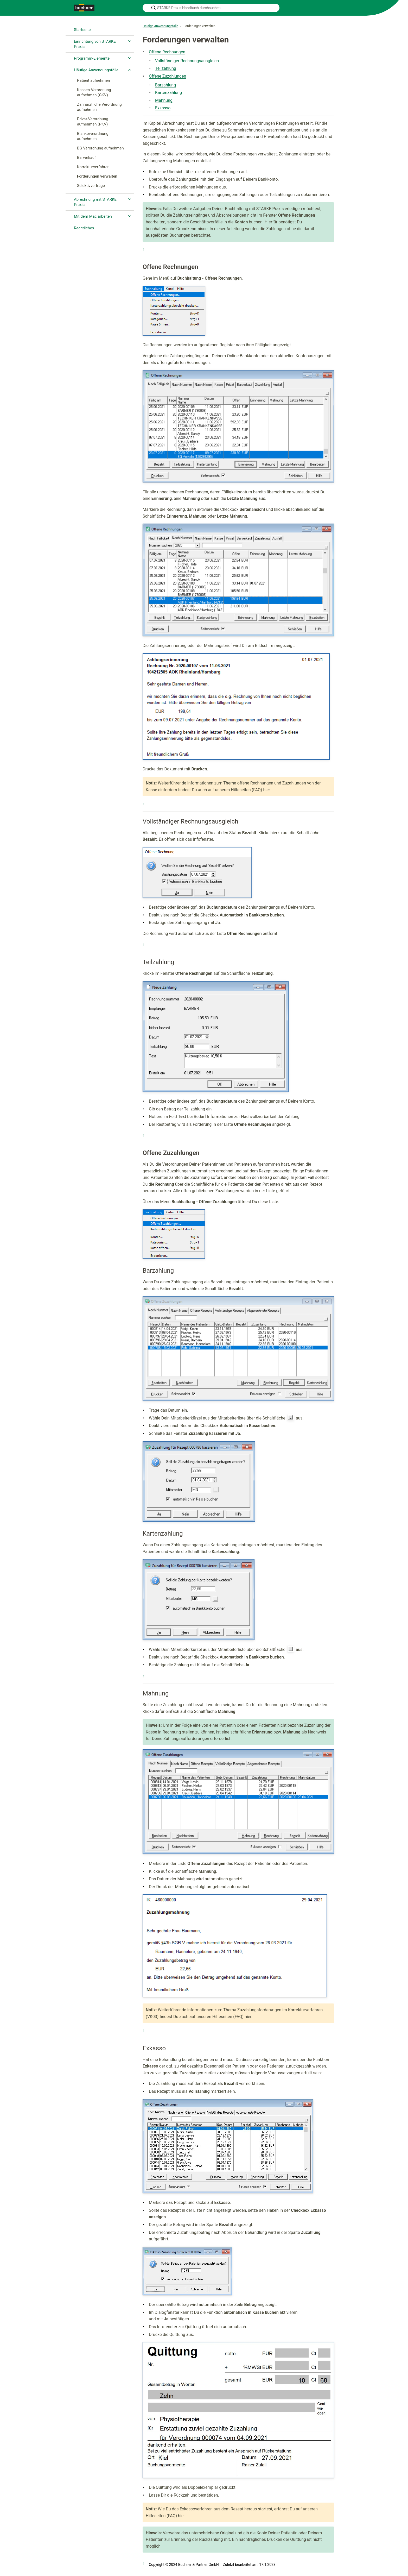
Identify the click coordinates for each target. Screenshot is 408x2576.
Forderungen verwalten (97, 176)
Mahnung (164, 100)
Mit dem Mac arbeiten (93, 216)
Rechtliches (84, 228)
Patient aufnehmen (93, 80)
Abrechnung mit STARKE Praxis (95, 202)
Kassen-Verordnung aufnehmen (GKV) (94, 92)
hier (266, 789)
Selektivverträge (91, 185)
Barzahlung (165, 85)
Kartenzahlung (168, 92)
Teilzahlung (165, 68)
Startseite (82, 29)
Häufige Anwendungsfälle (96, 70)
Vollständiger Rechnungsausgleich (187, 60)
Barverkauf (86, 157)
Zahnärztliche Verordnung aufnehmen (99, 107)
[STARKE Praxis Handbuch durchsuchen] (211, 8)
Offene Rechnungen (167, 51)
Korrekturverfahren (93, 167)
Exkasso (162, 107)
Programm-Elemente (92, 58)
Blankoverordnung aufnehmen (93, 136)
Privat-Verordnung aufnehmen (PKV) (92, 122)
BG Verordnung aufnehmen (100, 148)
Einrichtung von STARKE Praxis (95, 44)
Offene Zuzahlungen (167, 76)
